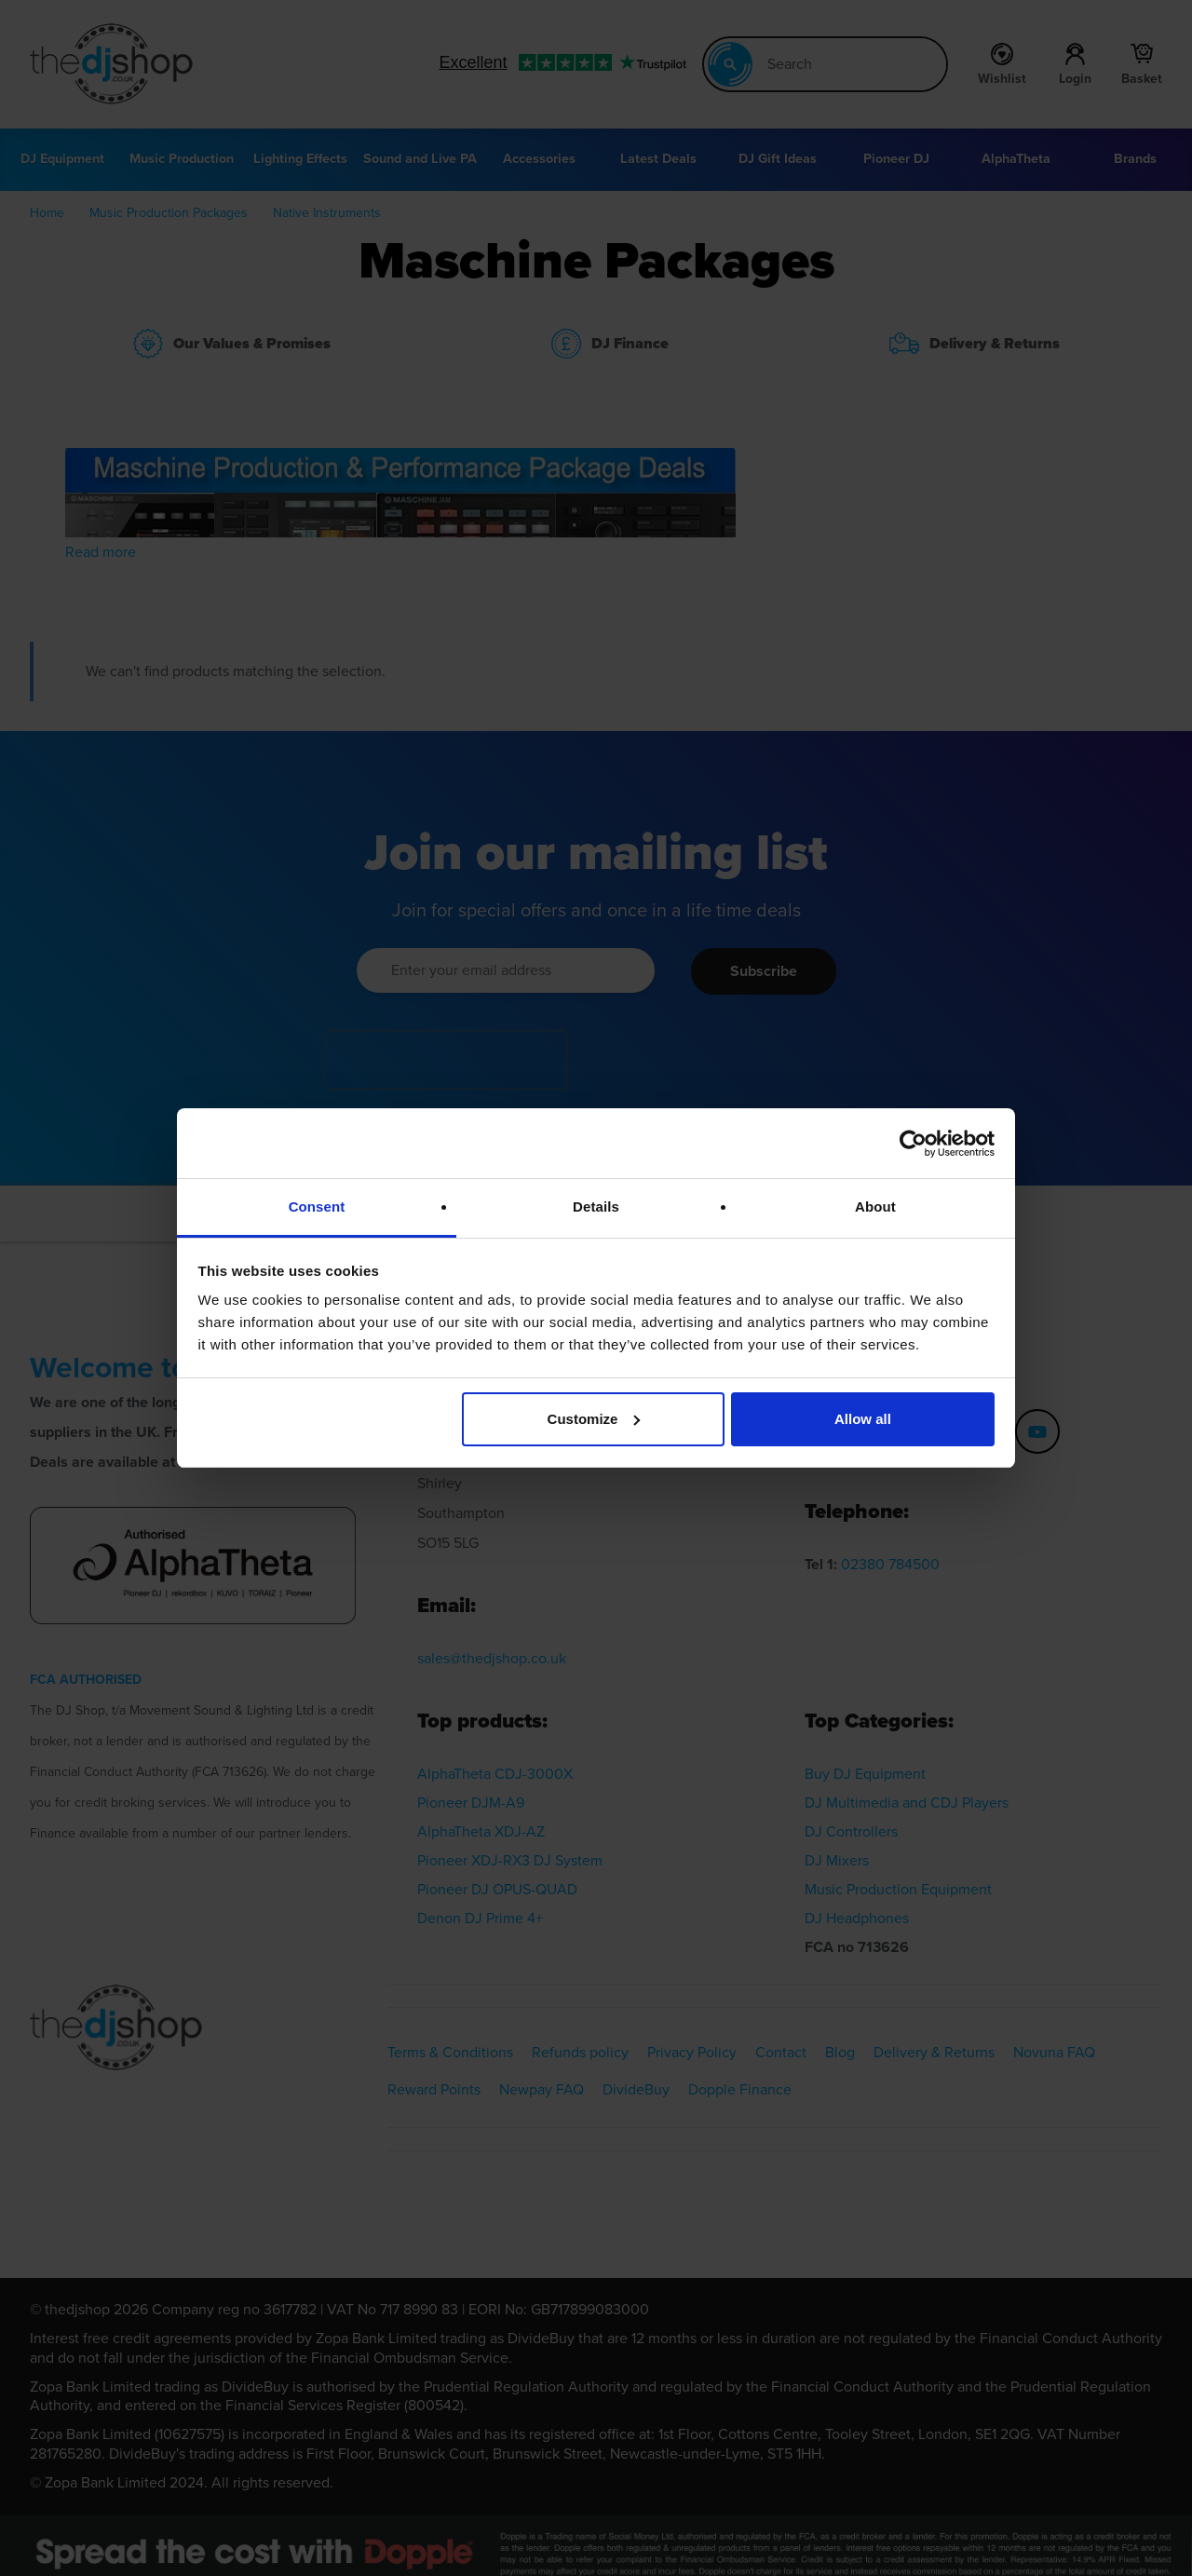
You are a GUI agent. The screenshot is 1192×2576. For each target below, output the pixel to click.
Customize (594, 1419)
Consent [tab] (317, 1206)
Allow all (862, 1419)
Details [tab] (596, 1206)
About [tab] (875, 1206)
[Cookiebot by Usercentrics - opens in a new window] (913, 1144)
